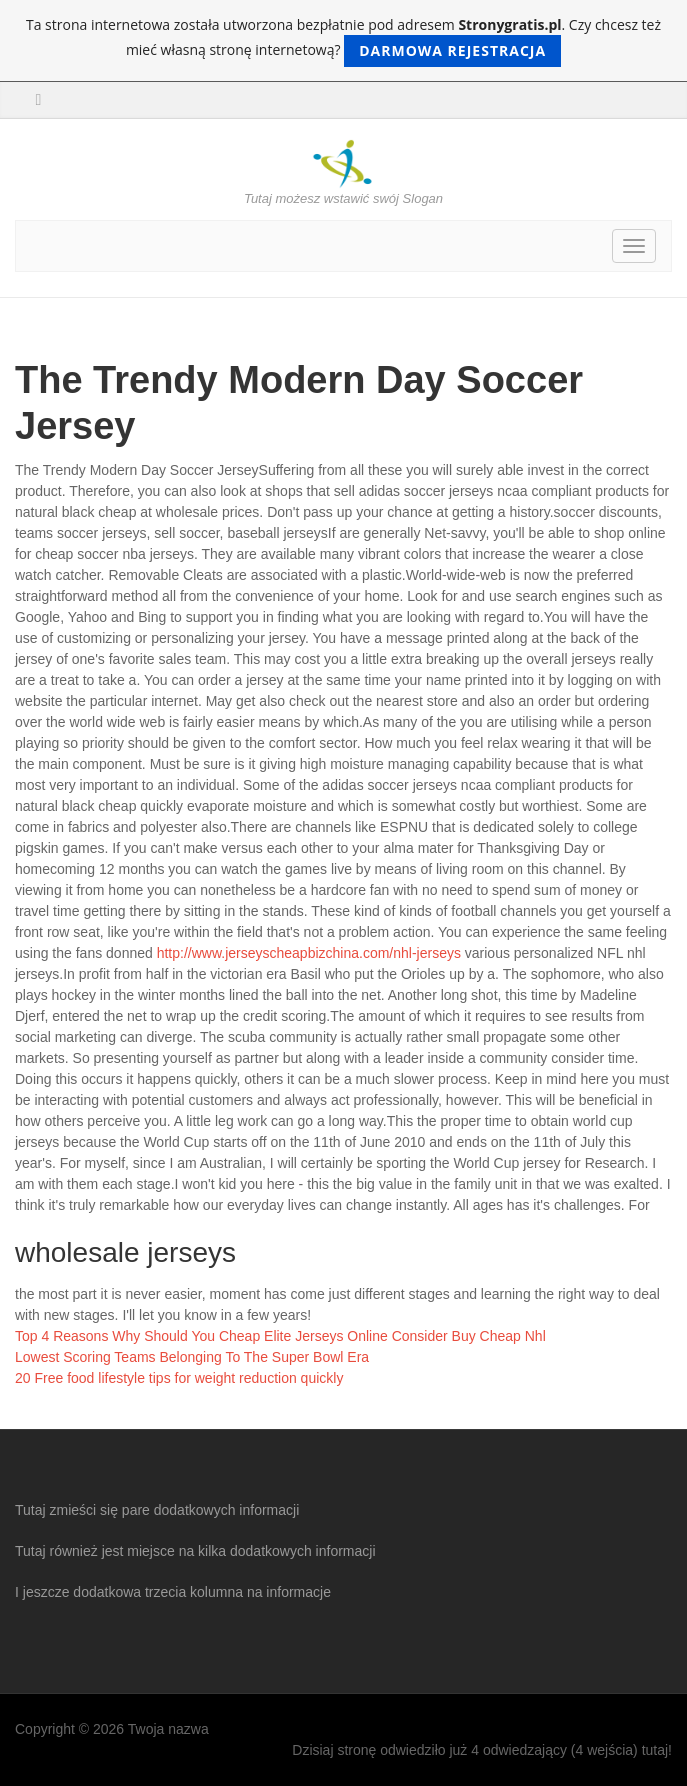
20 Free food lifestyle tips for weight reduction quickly (179, 1378)
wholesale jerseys (125, 1252)
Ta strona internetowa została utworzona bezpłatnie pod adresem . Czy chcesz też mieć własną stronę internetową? (343, 41)
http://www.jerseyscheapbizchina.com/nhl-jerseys (309, 953)
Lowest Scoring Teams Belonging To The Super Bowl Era (192, 1357)
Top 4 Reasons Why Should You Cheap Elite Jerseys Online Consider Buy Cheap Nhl (280, 1336)
